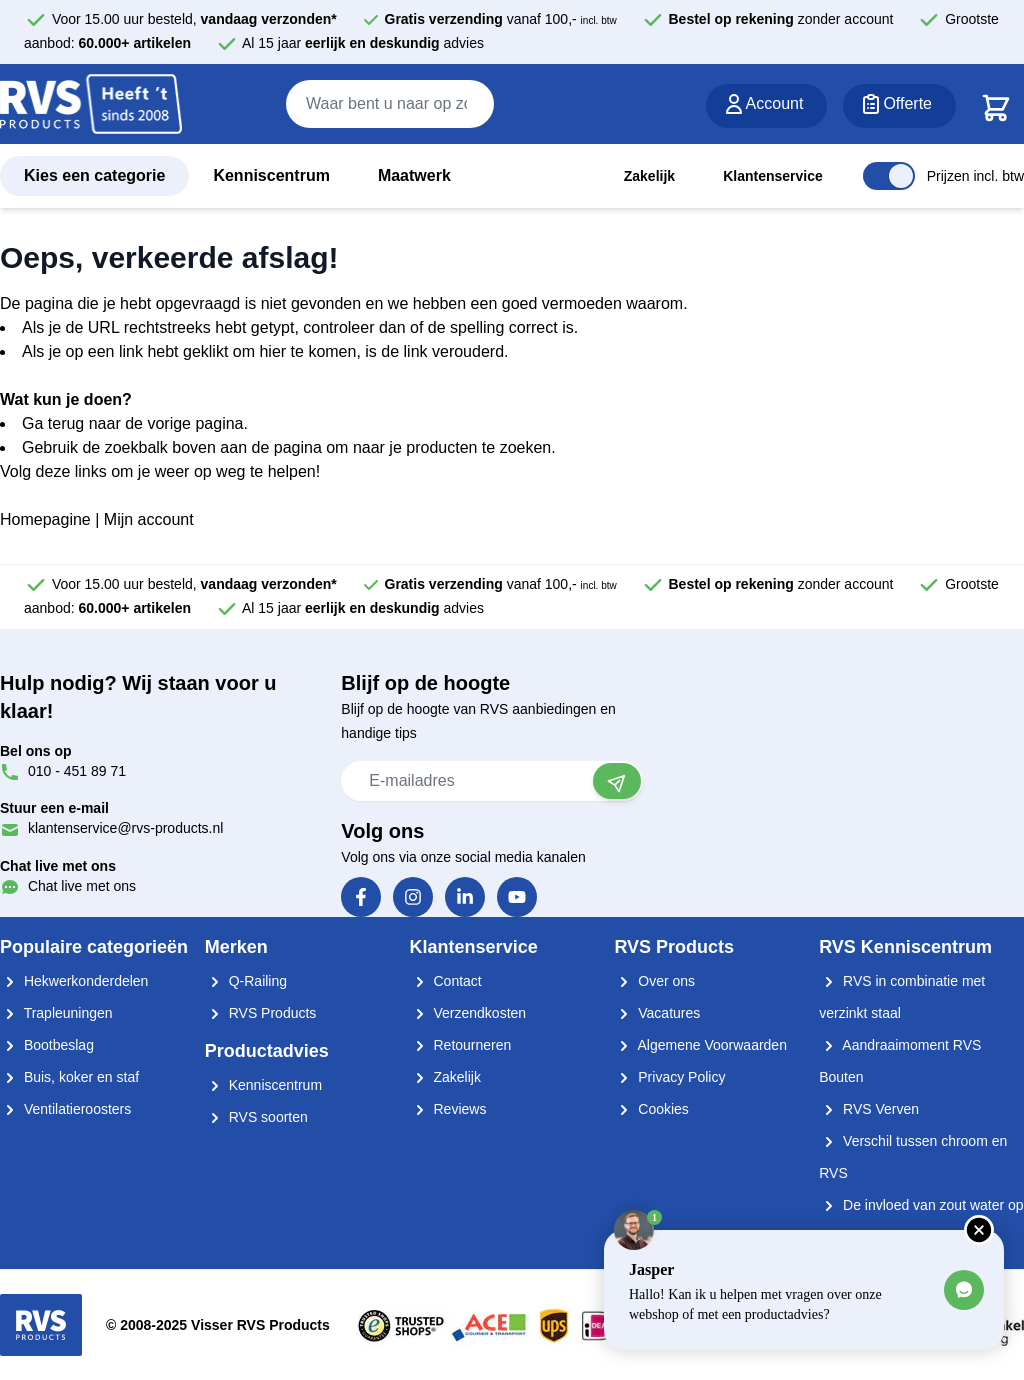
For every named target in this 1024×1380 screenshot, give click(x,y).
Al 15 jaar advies (363, 43)
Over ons (654, 981)
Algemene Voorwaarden (700, 1045)
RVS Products (261, 1013)
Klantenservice (773, 176)
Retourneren (461, 1045)
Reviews (448, 1109)
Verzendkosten (468, 1013)
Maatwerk (414, 175)
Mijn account (149, 519)
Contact (446, 981)
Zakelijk (649, 176)
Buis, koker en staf (69, 1077)
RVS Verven (869, 1109)
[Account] (767, 106)
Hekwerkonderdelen (74, 981)
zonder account (781, 19)
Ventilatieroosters (65, 1109)
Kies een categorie (94, 175)
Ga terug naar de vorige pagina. (135, 423)
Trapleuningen (56, 1013)
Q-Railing (246, 981)
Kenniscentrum (271, 175)
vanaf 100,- (501, 19)
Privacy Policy (669, 1077)
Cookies (651, 1109)
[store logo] (91, 105)
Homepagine (45, 519)
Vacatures (657, 1013)
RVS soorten (256, 1117)
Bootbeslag (47, 1045)
